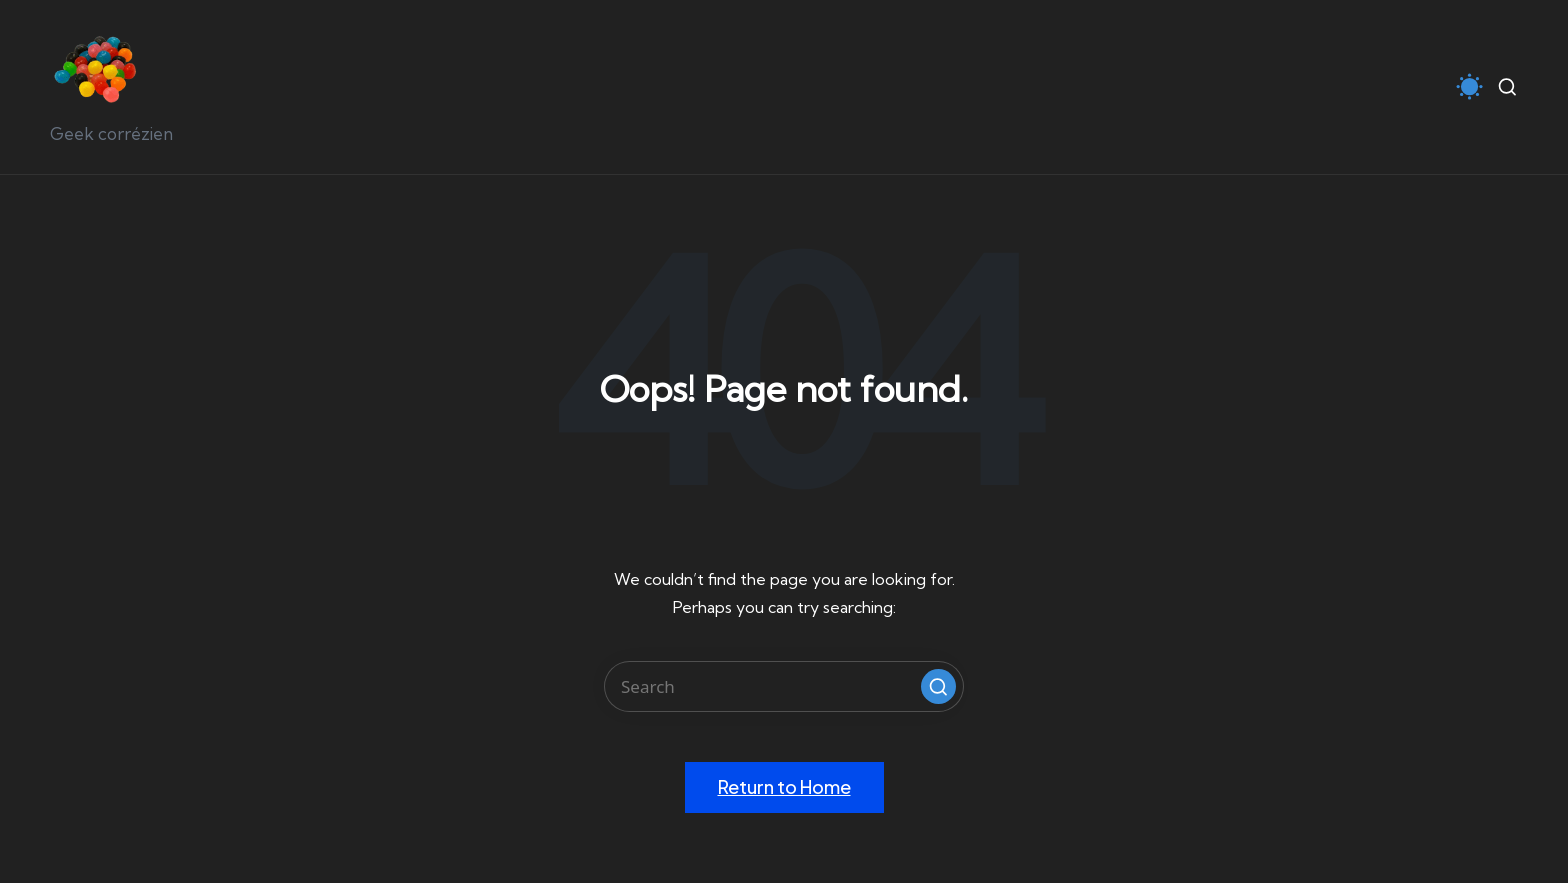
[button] (938, 686)
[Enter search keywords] (784, 686)
